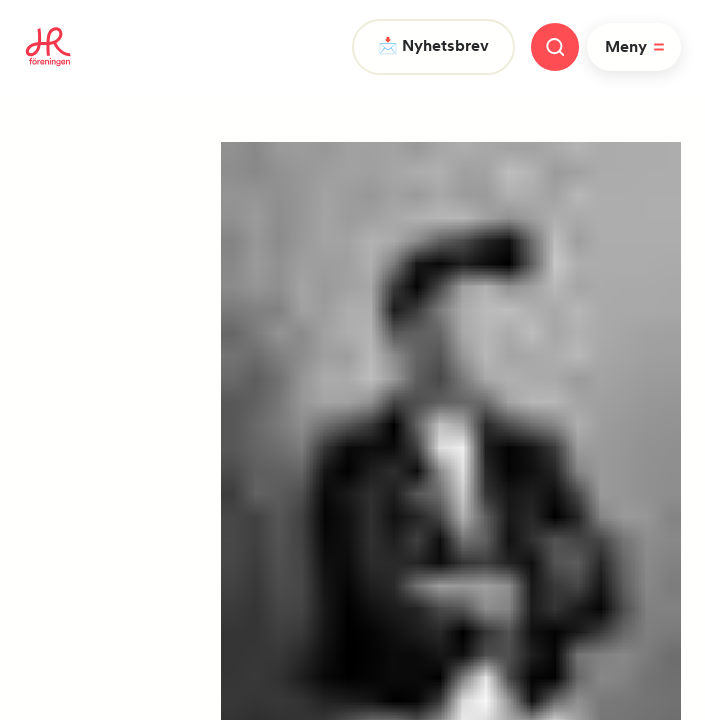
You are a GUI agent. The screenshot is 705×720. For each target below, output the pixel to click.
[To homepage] (48, 47)
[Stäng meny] (555, 47)
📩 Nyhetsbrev (433, 45)
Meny (638, 47)
